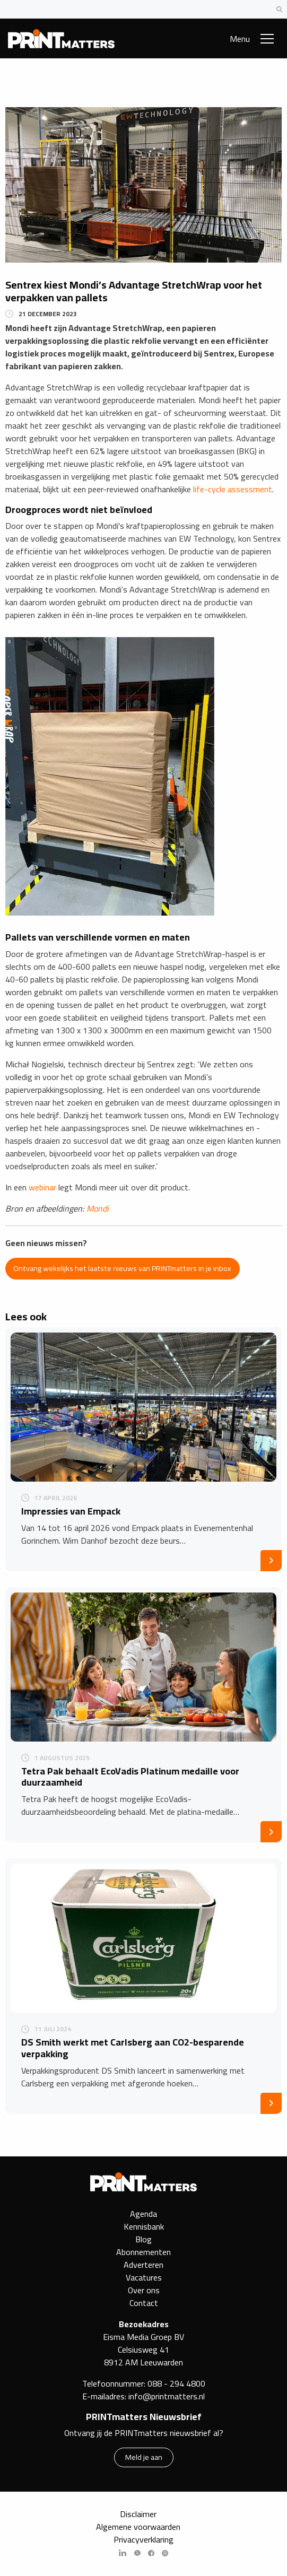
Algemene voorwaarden (138, 2526)
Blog (143, 2239)
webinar (42, 1187)
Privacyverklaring (143, 2539)
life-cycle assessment (232, 489)
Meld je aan (143, 2457)
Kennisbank (144, 2226)
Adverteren (143, 2265)
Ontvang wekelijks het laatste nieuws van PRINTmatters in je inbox (122, 1268)
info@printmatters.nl (166, 2396)
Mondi (97, 1208)
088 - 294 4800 (176, 2383)
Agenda (143, 2214)
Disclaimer (138, 2514)
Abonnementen (143, 2252)
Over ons (144, 2290)
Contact (143, 2303)
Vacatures (144, 2277)
